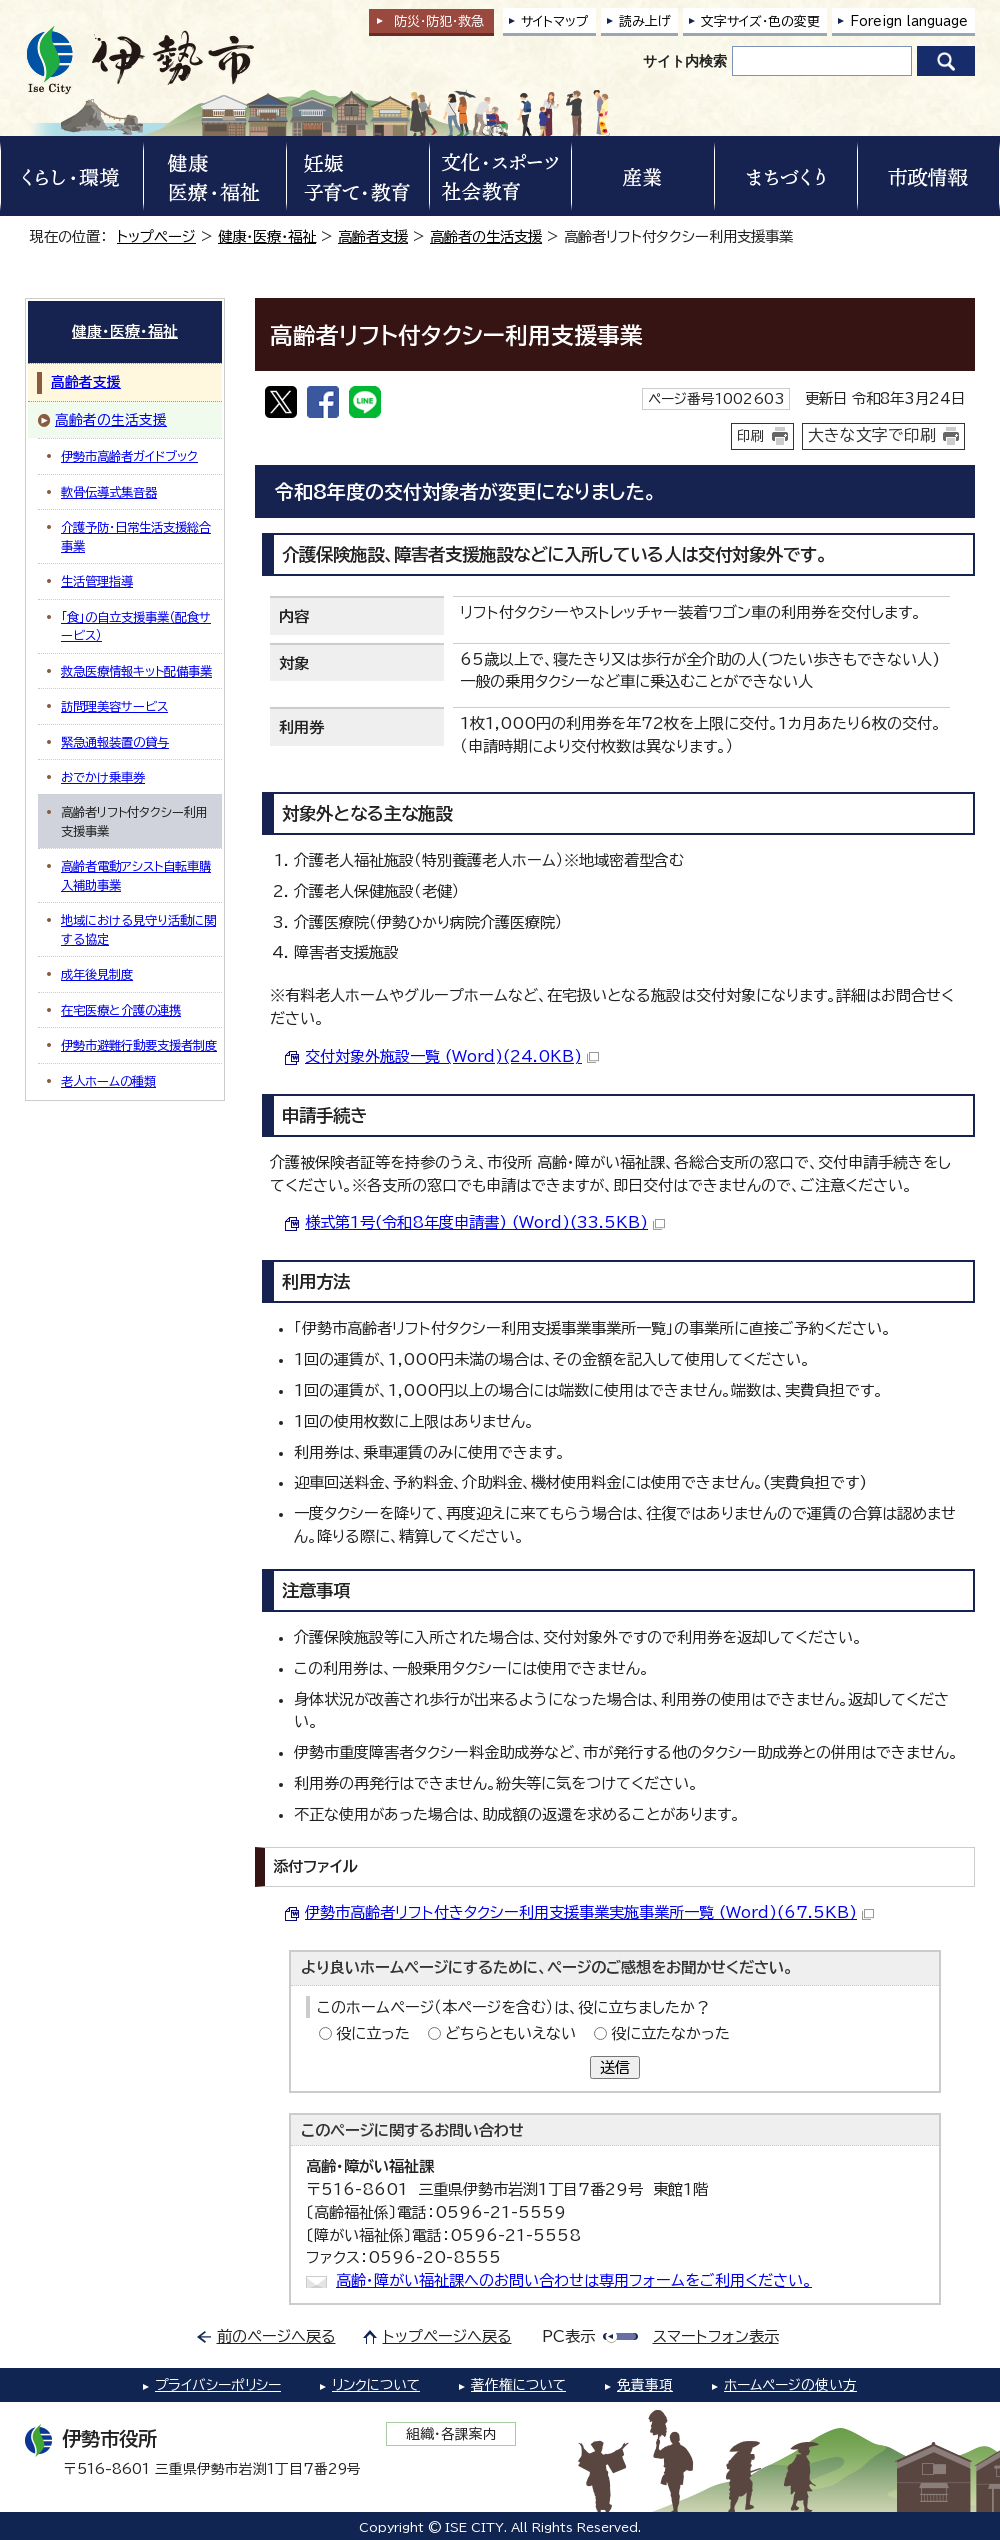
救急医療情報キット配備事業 (136, 671)
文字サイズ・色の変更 (760, 21)
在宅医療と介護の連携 (121, 1010)
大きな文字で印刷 (872, 435)
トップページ (156, 236)
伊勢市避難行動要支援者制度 (139, 1045)
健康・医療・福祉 (267, 236)
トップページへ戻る (447, 2336)
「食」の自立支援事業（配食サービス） (136, 626)
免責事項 (645, 2385)
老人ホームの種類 (108, 1081)
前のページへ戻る (276, 2336)
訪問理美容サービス (114, 706)
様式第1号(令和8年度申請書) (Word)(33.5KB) (485, 1222)
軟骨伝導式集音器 (109, 492)
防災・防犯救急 (439, 21)
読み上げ (645, 21)
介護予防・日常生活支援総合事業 (136, 536)
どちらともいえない (510, 2033)
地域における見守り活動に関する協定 (138, 929)
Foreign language (909, 21)
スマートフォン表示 (716, 2336)
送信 (615, 2067)
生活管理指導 (97, 581)
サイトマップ (555, 21)
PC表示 (568, 2336)
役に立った (373, 2033)
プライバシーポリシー (218, 2385)
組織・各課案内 (451, 2434)
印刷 (751, 436)
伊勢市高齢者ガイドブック (129, 456)
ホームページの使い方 (790, 2385)
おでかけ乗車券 (103, 777)
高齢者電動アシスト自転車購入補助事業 (136, 875)
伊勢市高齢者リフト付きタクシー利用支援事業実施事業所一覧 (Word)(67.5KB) (589, 1912)
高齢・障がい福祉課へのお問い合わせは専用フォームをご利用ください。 (574, 2280)
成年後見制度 (97, 974)
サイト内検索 (685, 61)
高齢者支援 (373, 236)
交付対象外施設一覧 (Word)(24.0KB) (452, 1056)
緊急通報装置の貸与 (115, 742)
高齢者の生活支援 (486, 236)
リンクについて (376, 2385)
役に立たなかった (670, 2033)
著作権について (518, 2385)
